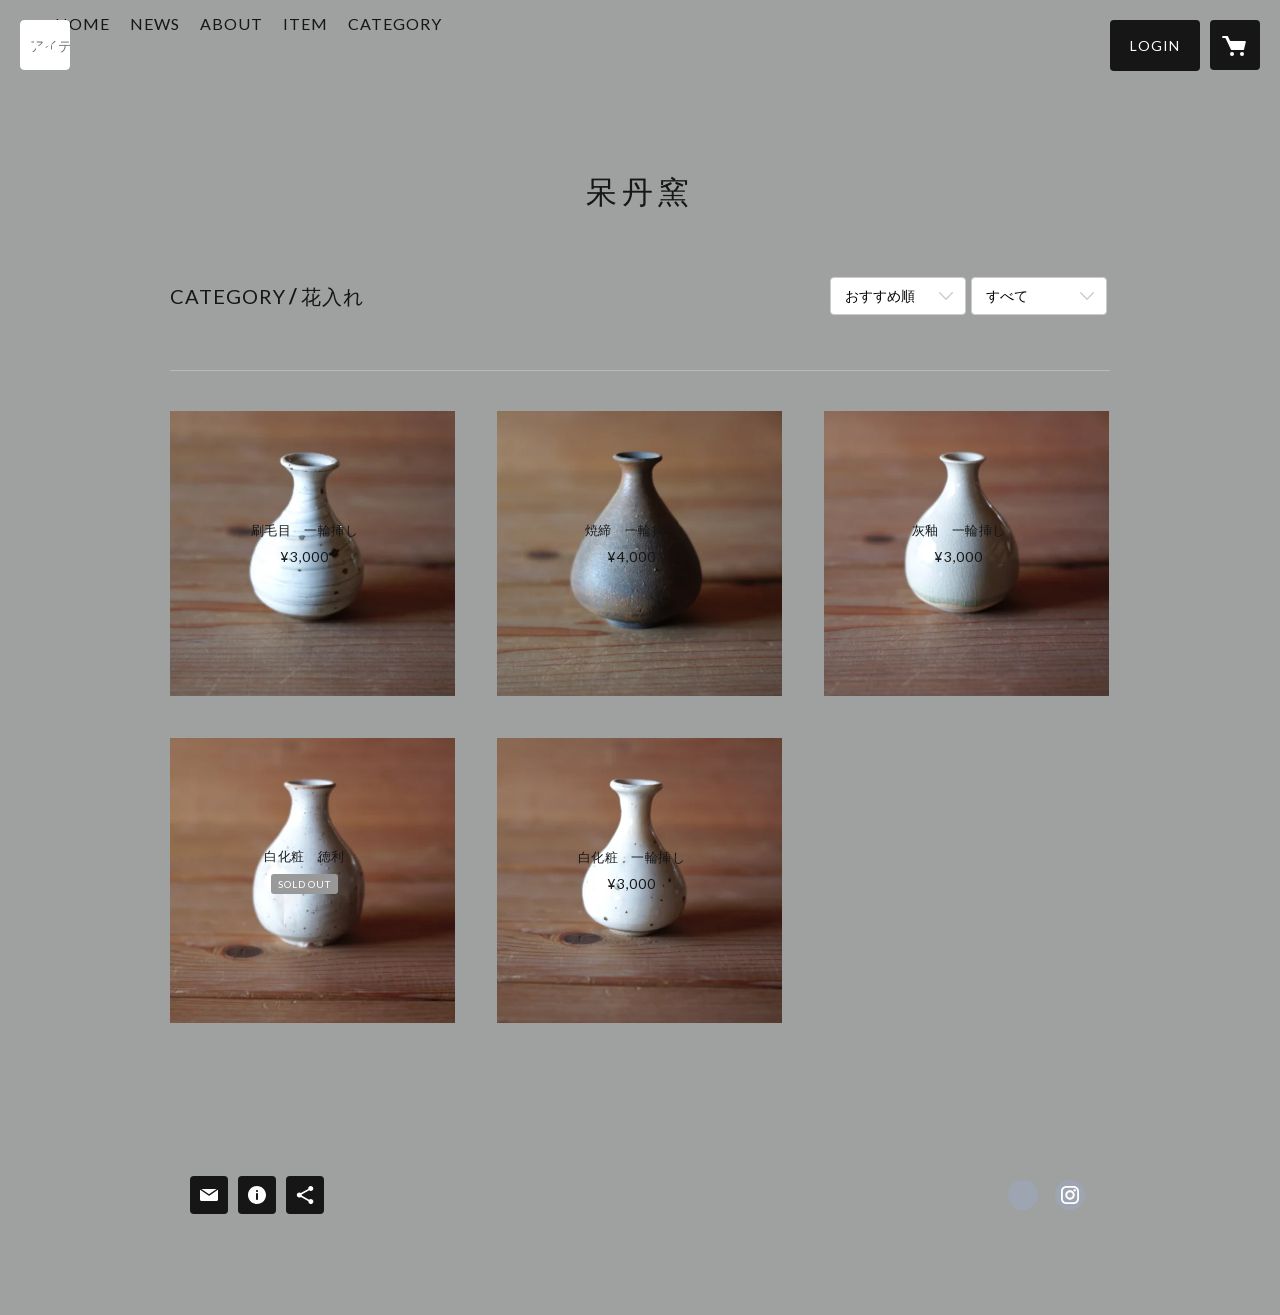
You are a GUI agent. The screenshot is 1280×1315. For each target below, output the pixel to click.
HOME (157, 43)
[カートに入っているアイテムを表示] (1235, 45)
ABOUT (306, 43)
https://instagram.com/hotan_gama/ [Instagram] (1070, 1195)
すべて (1007, 295)
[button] (1155, 45)
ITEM (380, 43)
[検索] (45, 45)
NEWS (230, 43)
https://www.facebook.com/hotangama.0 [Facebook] (1023, 1195)
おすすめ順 (880, 295)
